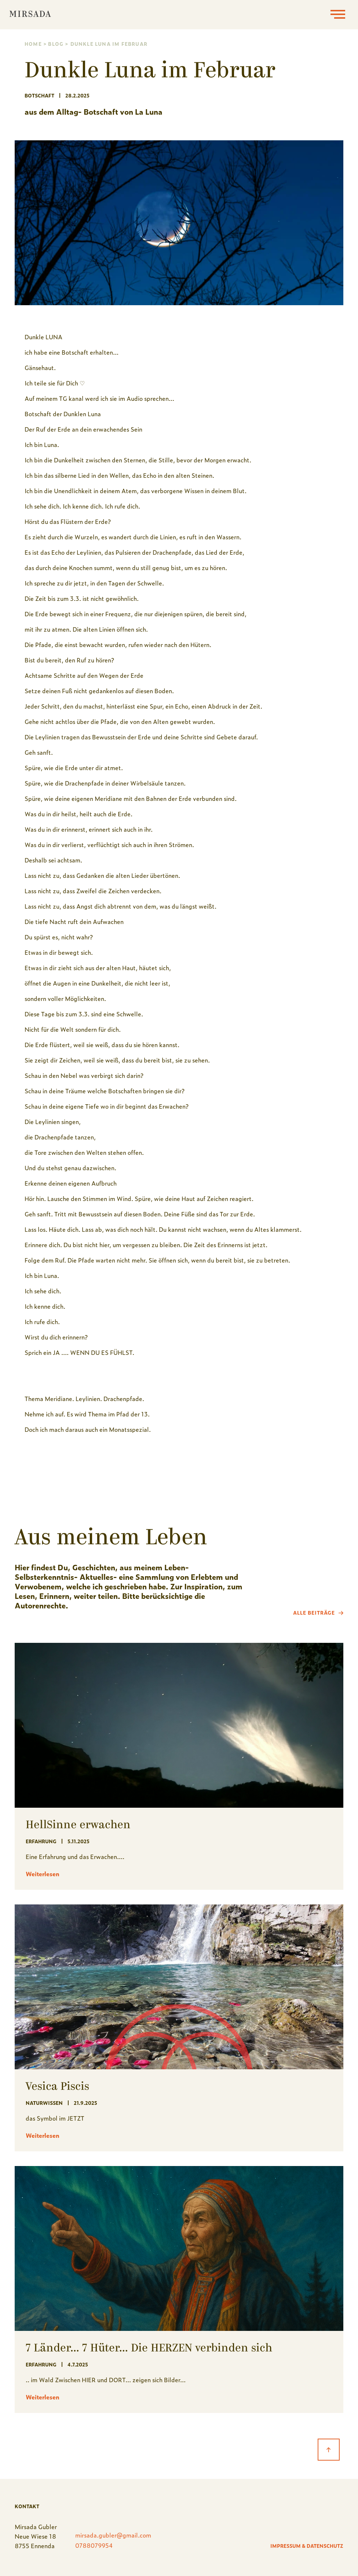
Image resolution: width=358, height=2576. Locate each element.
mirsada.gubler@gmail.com (113, 2535)
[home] (30, 14)
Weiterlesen (42, 1873)
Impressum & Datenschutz (306, 2545)
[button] (338, 15)
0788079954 (94, 2545)
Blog (55, 43)
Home (33, 43)
